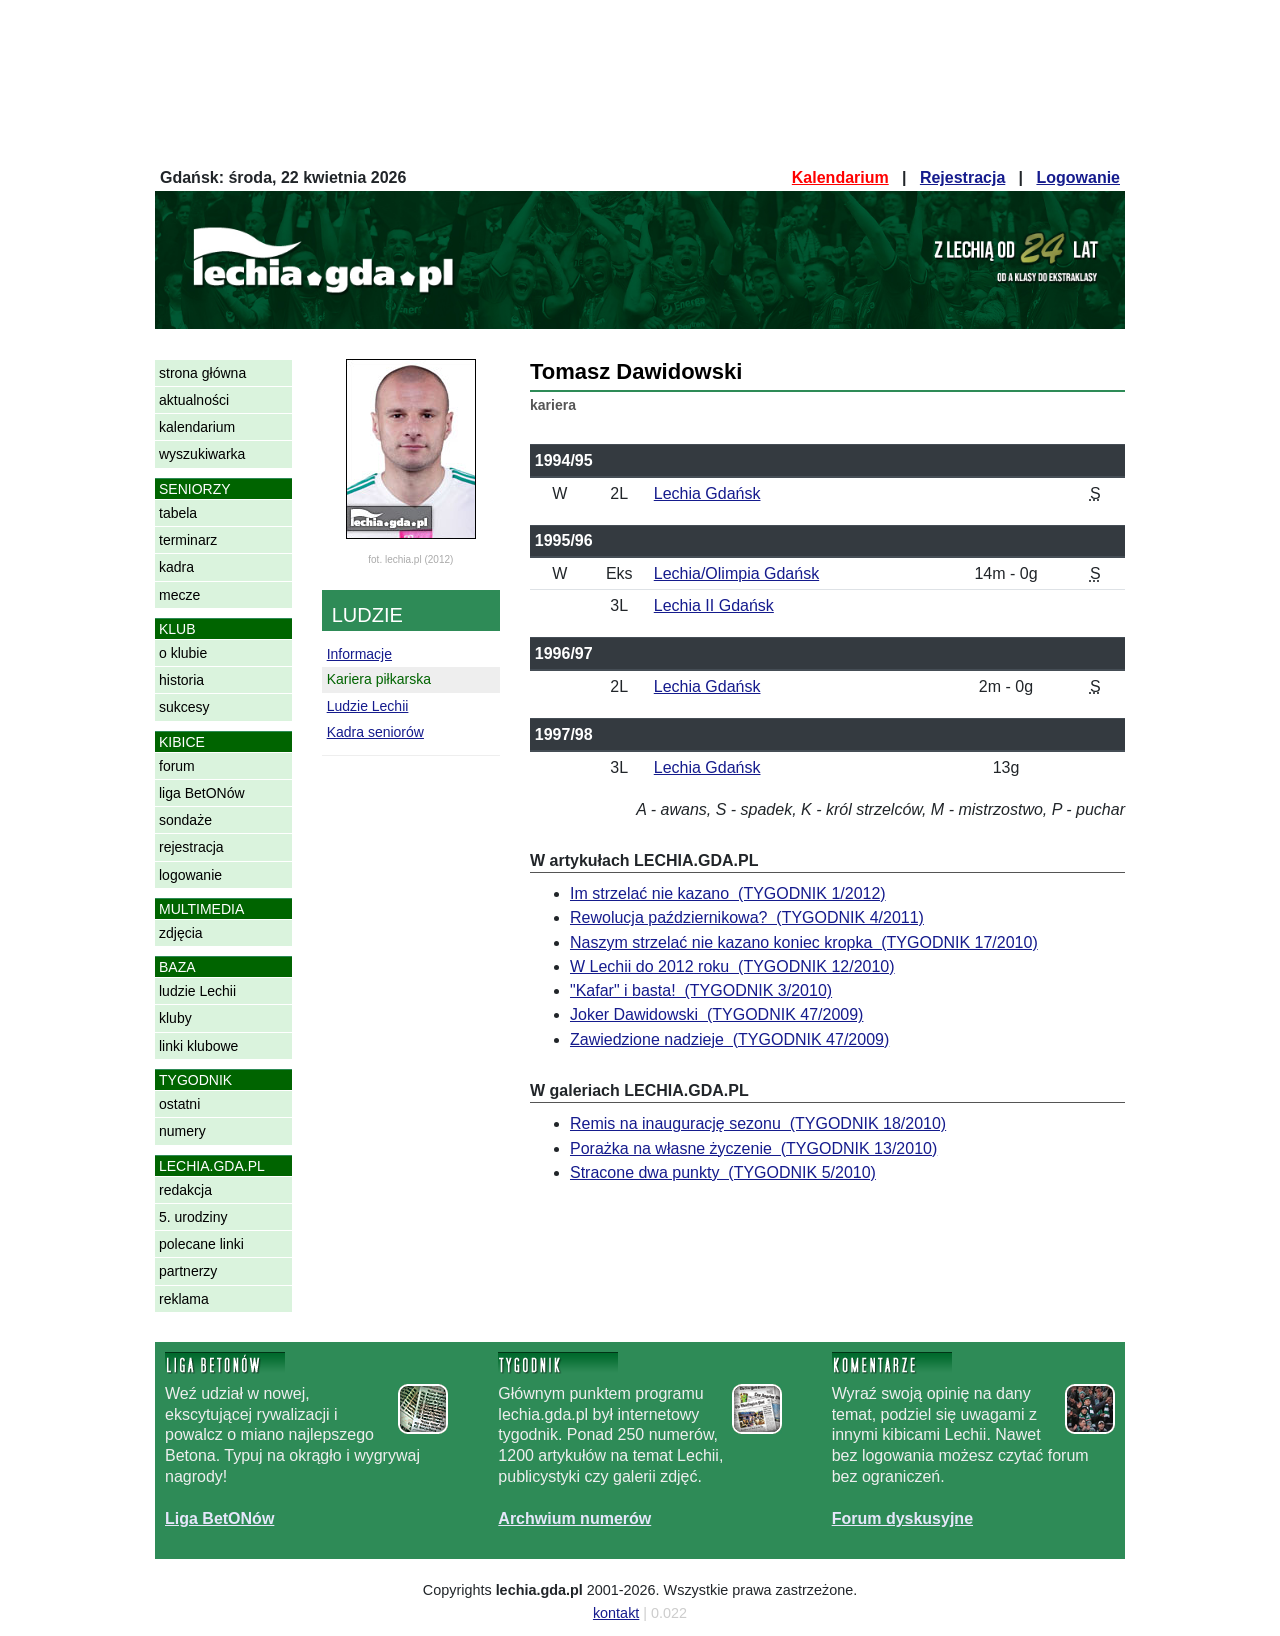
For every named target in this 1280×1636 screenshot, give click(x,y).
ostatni (179, 1104)
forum (177, 766)
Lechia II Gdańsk (714, 605)
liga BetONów (202, 793)
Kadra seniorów (375, 732)
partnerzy (188, 1271)
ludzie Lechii (197, 991)
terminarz (188, 540)
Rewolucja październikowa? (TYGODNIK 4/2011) (747, 917)
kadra (176, 567)
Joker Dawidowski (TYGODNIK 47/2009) (716, 1014)
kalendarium (197, 427)
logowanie (190, 875)
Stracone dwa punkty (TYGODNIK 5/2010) (723, 1172)
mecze (179, 595)
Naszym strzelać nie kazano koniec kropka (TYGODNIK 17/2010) (804, 942)
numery (182, 1131)
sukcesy (184, 707)
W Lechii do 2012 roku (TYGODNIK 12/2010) (732, 966)
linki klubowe (198, 1046)
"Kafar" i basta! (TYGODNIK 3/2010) (701, 990)
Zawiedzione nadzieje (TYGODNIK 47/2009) (729, 1039)
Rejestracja (962, 177)
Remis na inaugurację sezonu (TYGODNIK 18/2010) (758, 1123)
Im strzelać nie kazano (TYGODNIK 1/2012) (728, 893)
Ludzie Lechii (368, 706)
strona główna (202, 373)
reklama (184, 1299)
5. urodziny (193, 1217)
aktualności (194, 400)
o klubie (183, 653)
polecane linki (201, 1244)
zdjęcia (181, 933)
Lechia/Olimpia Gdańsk (736, 573)
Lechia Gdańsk (707, 493)
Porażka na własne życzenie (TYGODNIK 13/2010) (753, 1148)
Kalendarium (840, 177)
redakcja (185, 1190)
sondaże (185, 820)
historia (181, 680)
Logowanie (1078, 177)
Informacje (359, 654)
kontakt (616, 1613)
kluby (175, 1018)
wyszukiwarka (202, 454)
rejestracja (191, 847)
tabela (178, 513)
